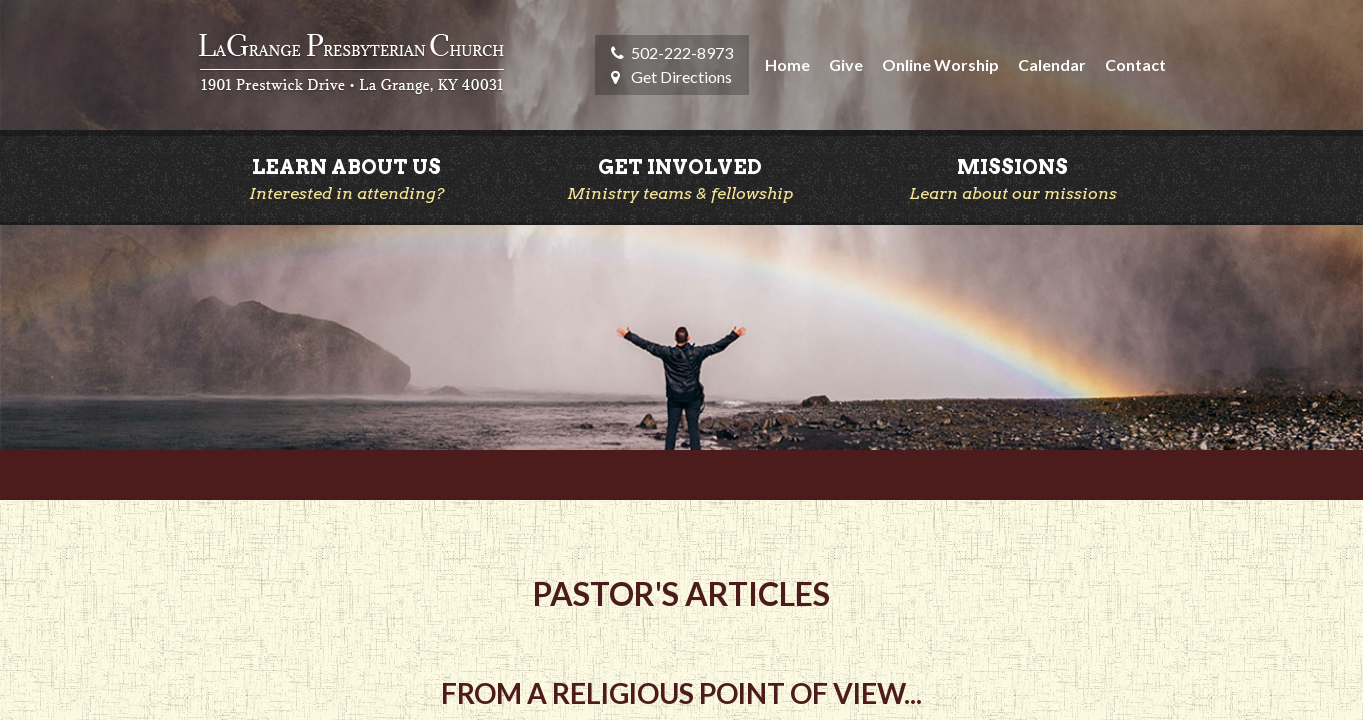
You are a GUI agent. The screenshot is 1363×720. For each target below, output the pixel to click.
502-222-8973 (682, 52)
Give (846, 64)
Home (787, 64)
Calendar (1052, 64)
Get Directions (681, 76)
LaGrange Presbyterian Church (351, 65)
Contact (1135, 64)
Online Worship (940, 64)
